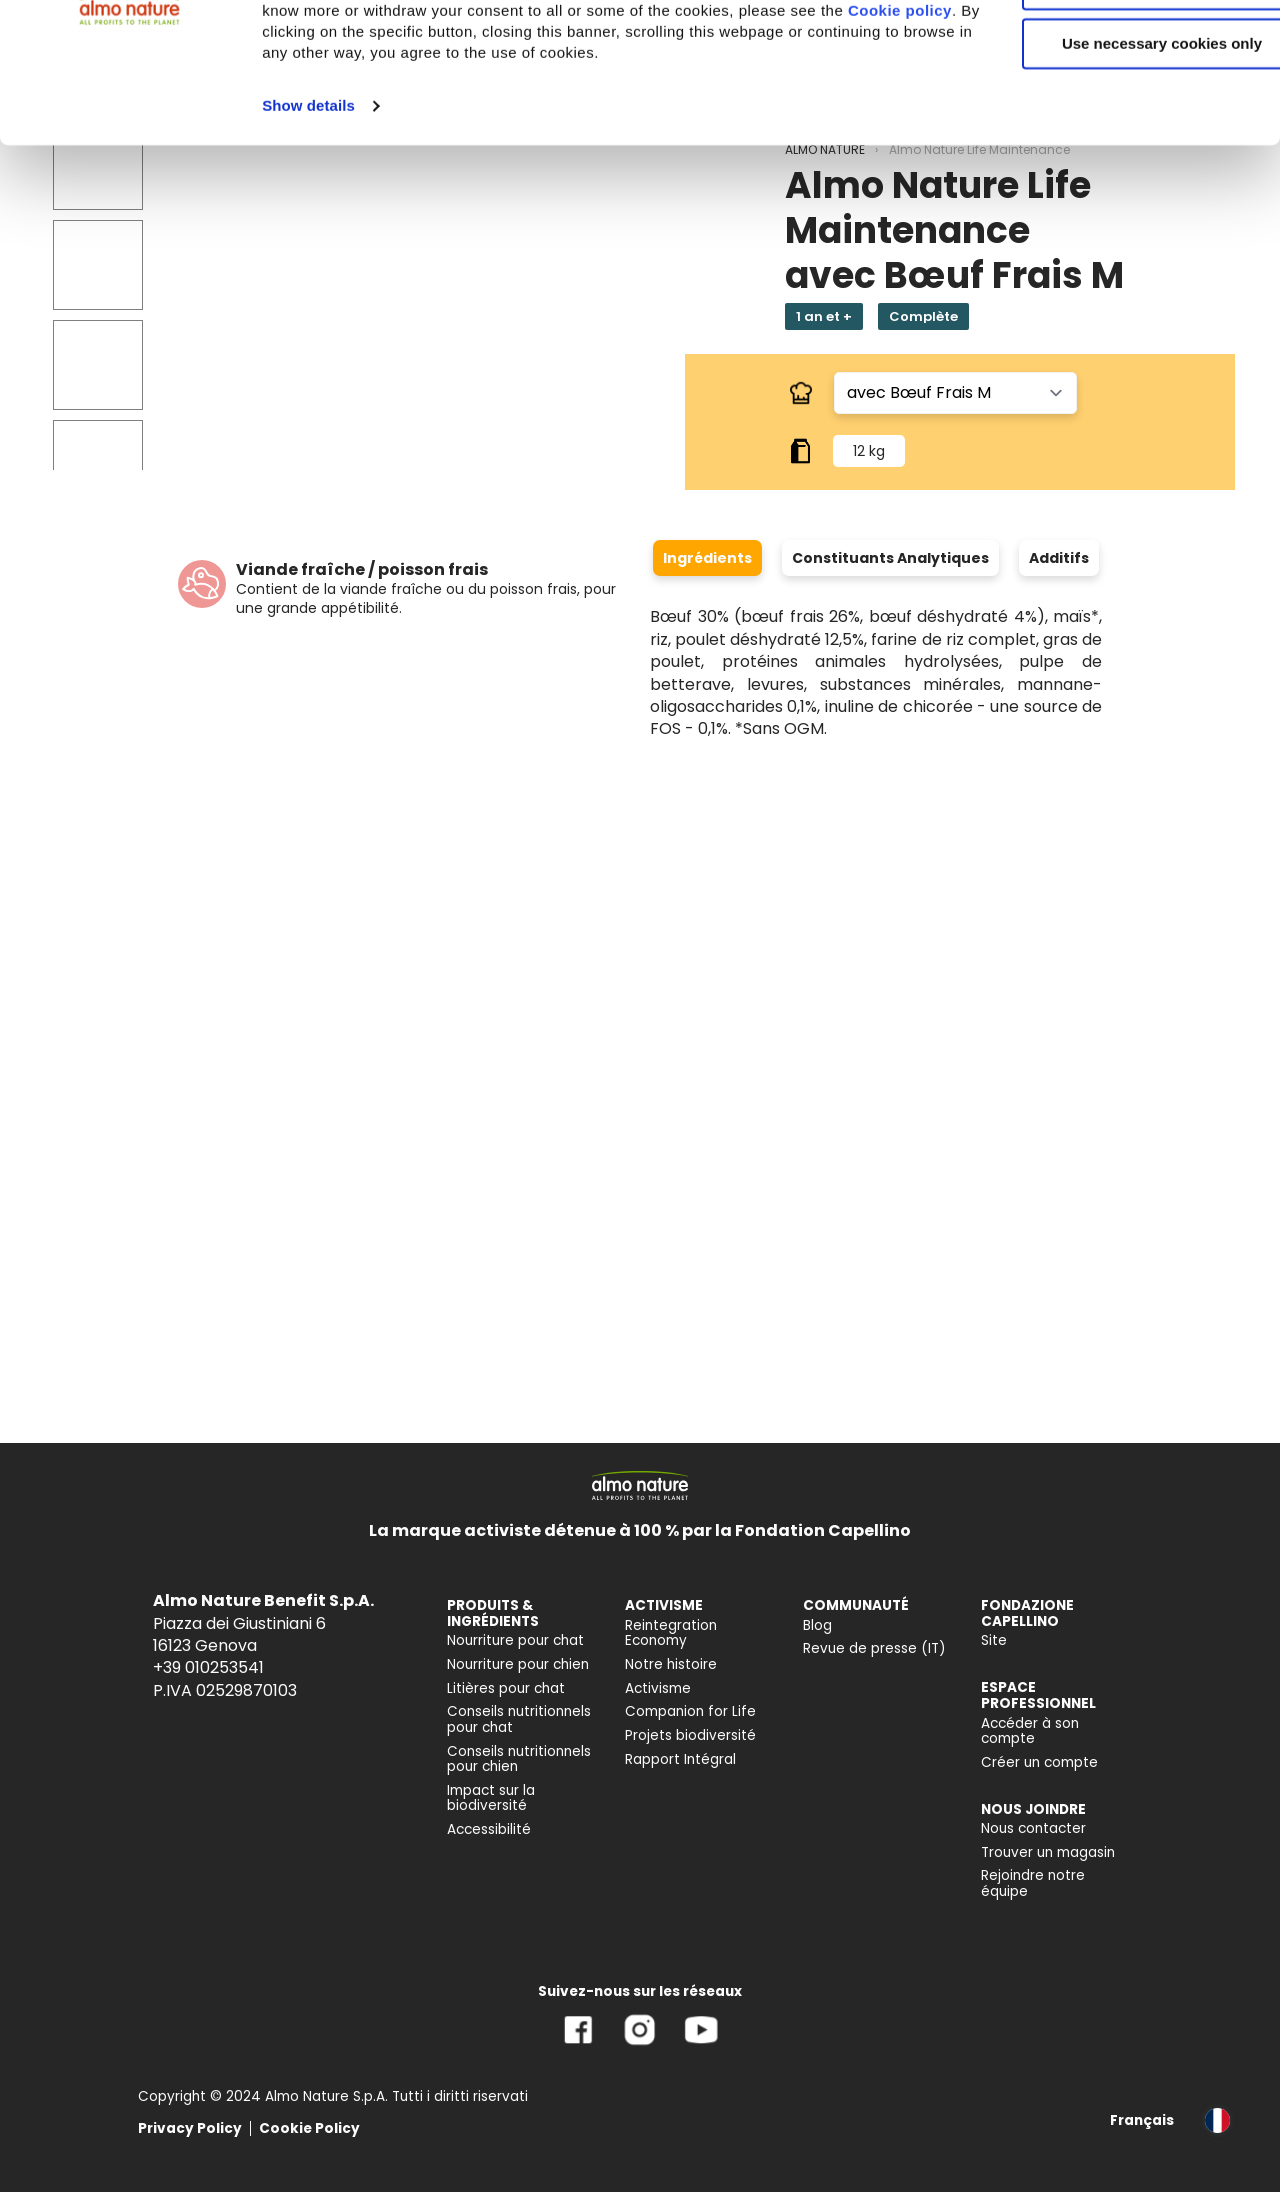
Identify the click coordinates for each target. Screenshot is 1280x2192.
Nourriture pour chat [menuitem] (515, 1640)
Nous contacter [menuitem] (1033, 1828)
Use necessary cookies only (1113, 167)
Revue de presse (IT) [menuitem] (874, 1648)
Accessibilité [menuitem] (489, 1829)
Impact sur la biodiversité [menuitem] (491, 1798)
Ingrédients (707, 558)
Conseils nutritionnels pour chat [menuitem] (519, 1719)
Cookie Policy (309, 2128)
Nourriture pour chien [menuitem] (518, 1664)
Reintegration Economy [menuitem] (671, 1633)
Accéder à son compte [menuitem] (1030, 1731)
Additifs (1059, 558)
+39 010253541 (208, 1667)
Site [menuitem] (994, 1640)
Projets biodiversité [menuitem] (690, 1735)
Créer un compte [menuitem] (1039, 1762)
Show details (308, 250)
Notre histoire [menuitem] (671, 1664)
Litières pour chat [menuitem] (506, 1688)
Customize (1114, 108)
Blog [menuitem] (817, 1625)
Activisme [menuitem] (658, 1688)
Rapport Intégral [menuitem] (680, 1759)
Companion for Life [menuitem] (690, 1711)
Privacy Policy (190, 2128)
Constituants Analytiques (890, 558)
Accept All (1113, 49)
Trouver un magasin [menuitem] (1048, 1852)
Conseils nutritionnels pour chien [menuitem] (519, 1759)
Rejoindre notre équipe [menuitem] (1033, 1883)
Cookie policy (487, 155)
